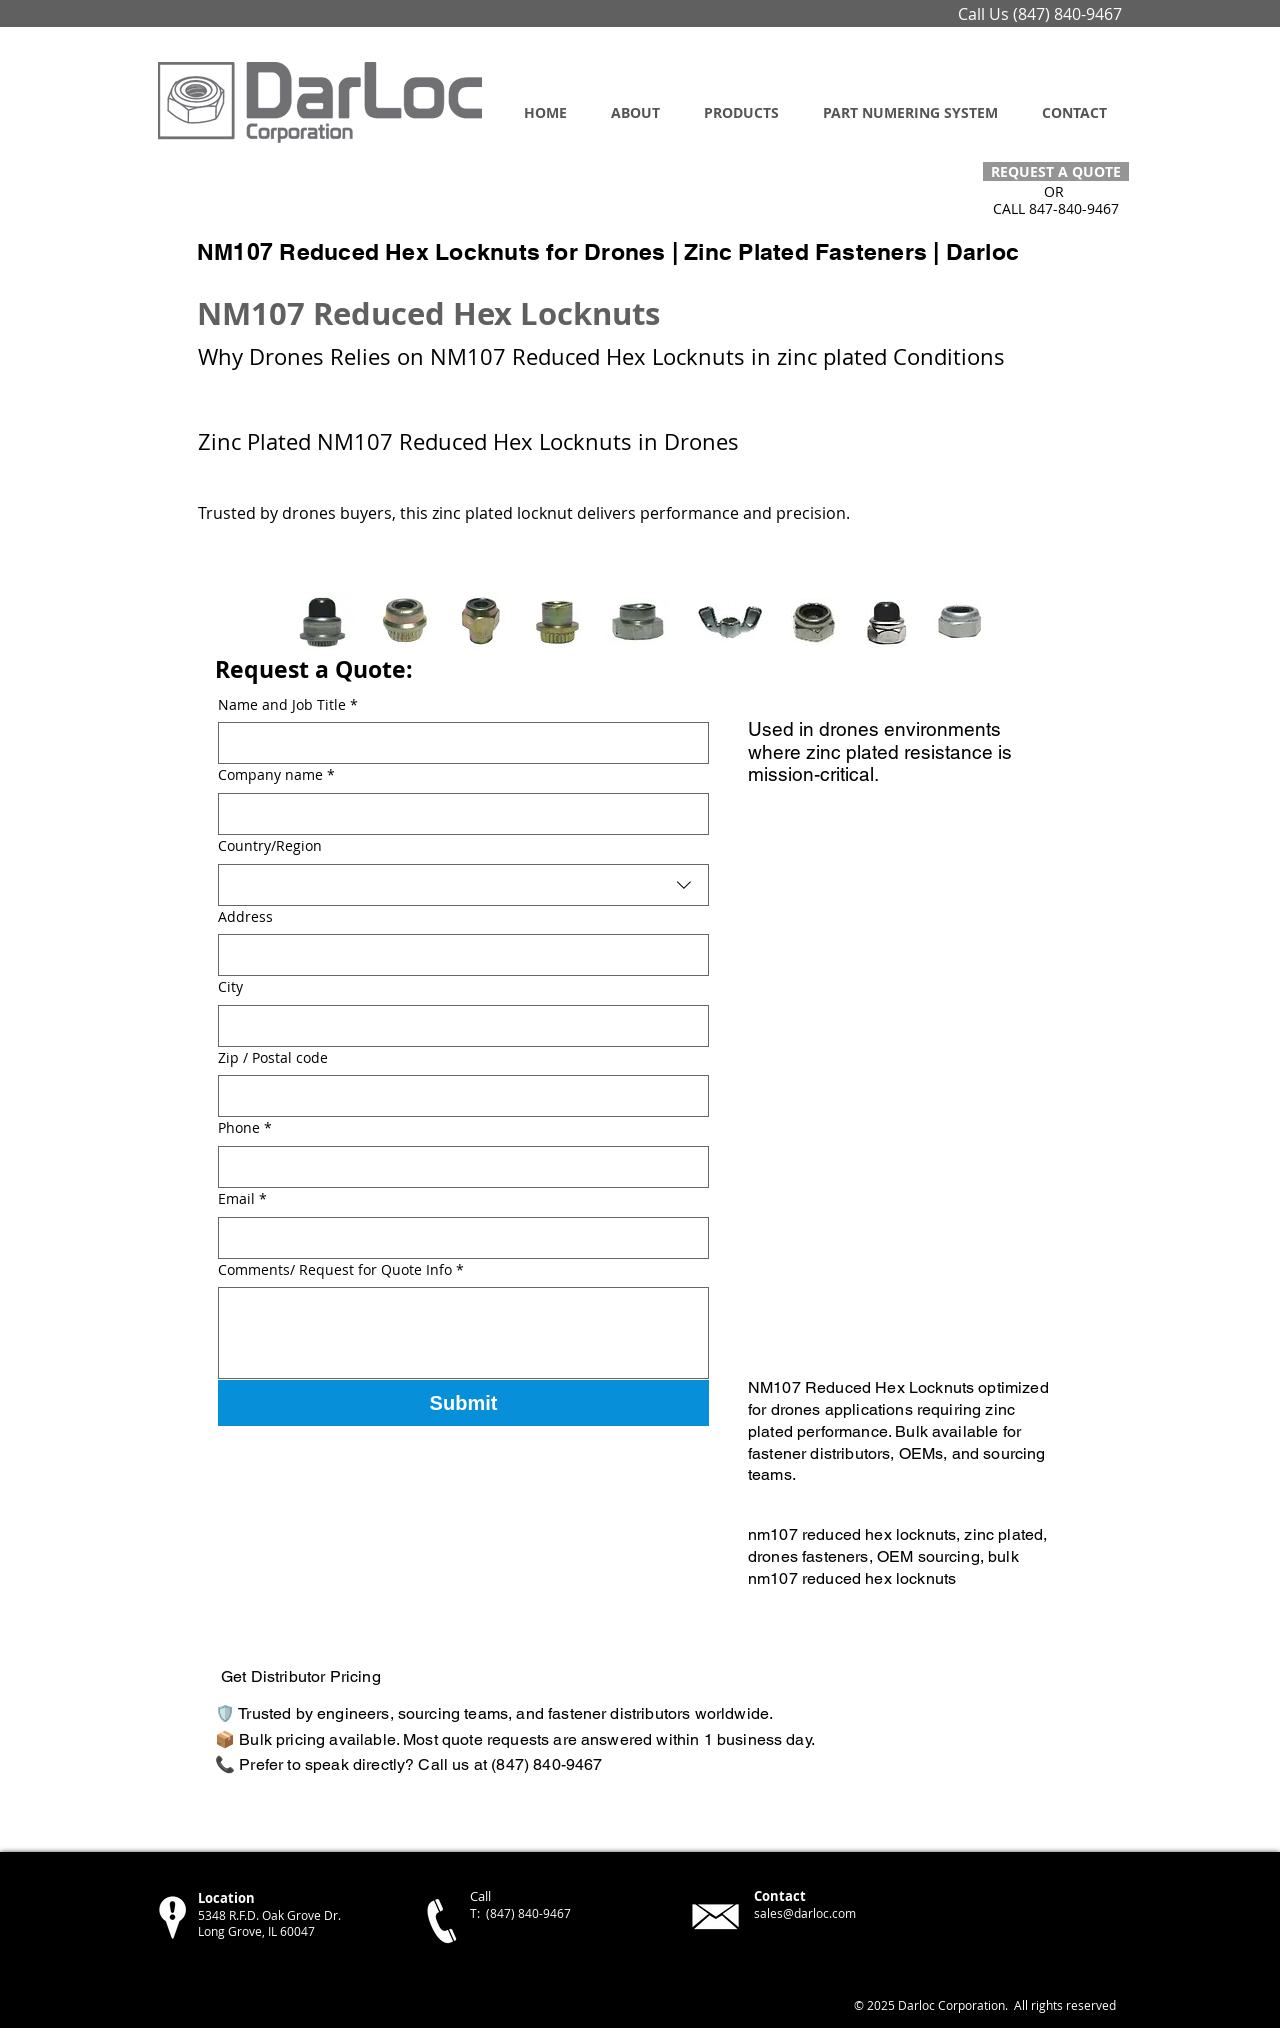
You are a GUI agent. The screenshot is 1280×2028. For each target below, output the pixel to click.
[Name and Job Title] (457, 743)
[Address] (457, 955)
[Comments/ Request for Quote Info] (463, 1333)
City (230, 986)
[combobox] (463, 885)
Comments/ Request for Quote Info (341, 1270)
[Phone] (457, 1167)
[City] (457, 1026)
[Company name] (457, 814)
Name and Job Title (288, 705)
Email (242, 1199)
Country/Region (270, 845)
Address (245, 916)
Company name (276, 775)
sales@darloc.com (805, 1913)
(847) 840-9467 (1067, 14)
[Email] (457, 1238)
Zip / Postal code (273, 1057)
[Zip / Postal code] (457, 1096)
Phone (245, 1128)
